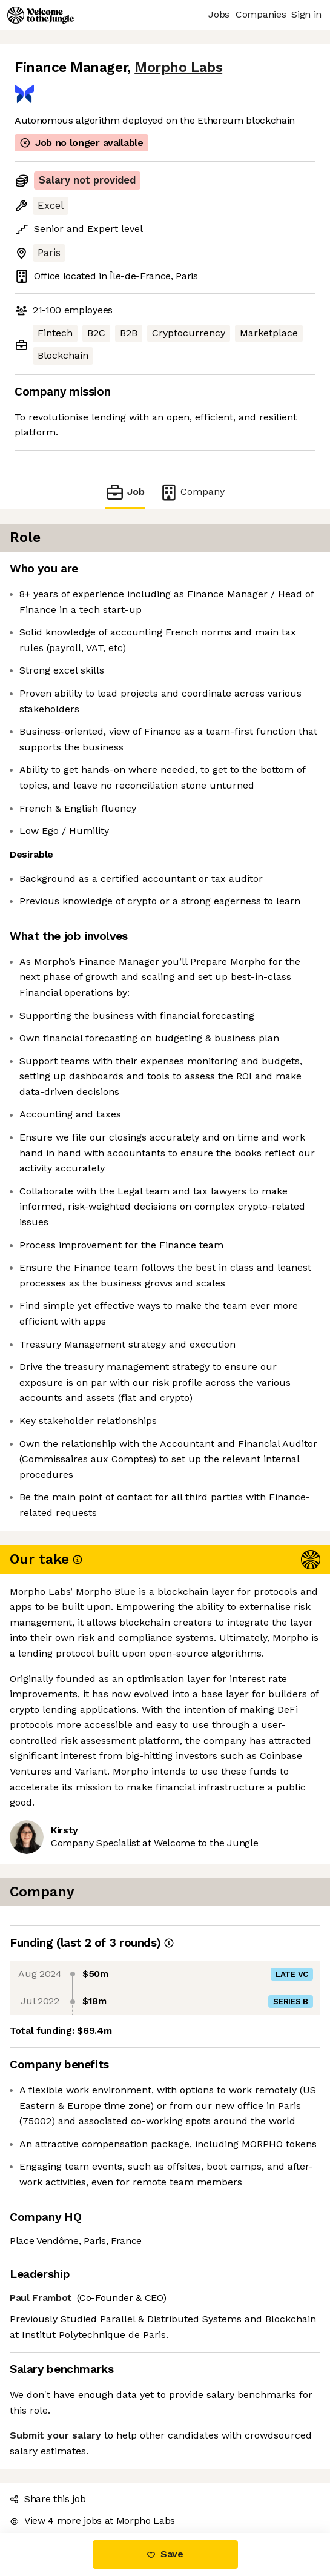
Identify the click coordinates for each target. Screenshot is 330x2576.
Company (192, 492)
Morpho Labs (178, 67)
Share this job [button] (48, 2499)
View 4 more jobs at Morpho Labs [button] (92, 2520)
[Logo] (40, 15)
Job (124, 492)
